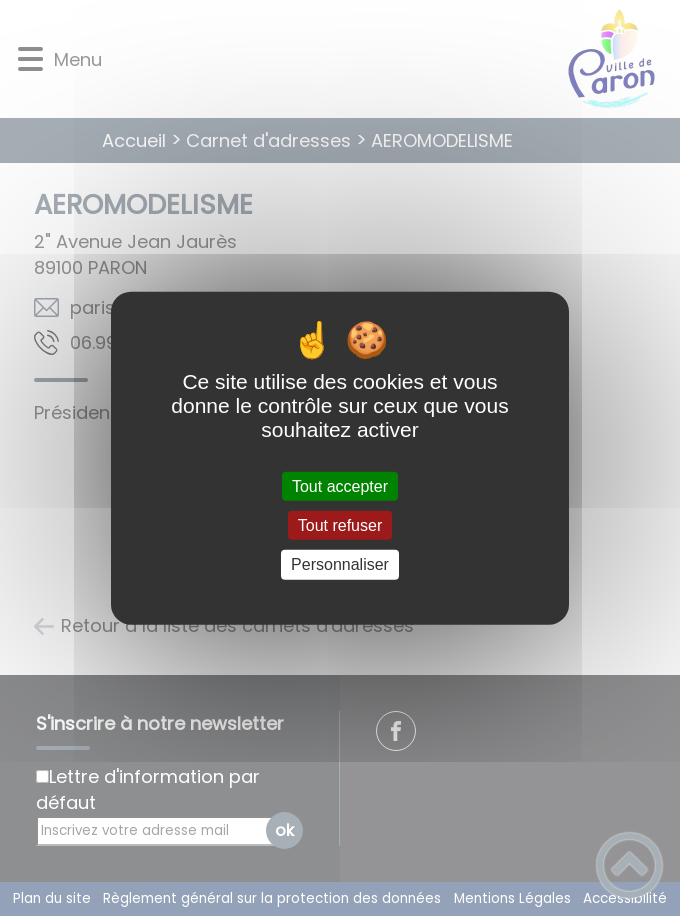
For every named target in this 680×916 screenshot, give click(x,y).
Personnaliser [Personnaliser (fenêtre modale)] (340, 564)
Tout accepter (340, 486)
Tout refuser (340, 525)
